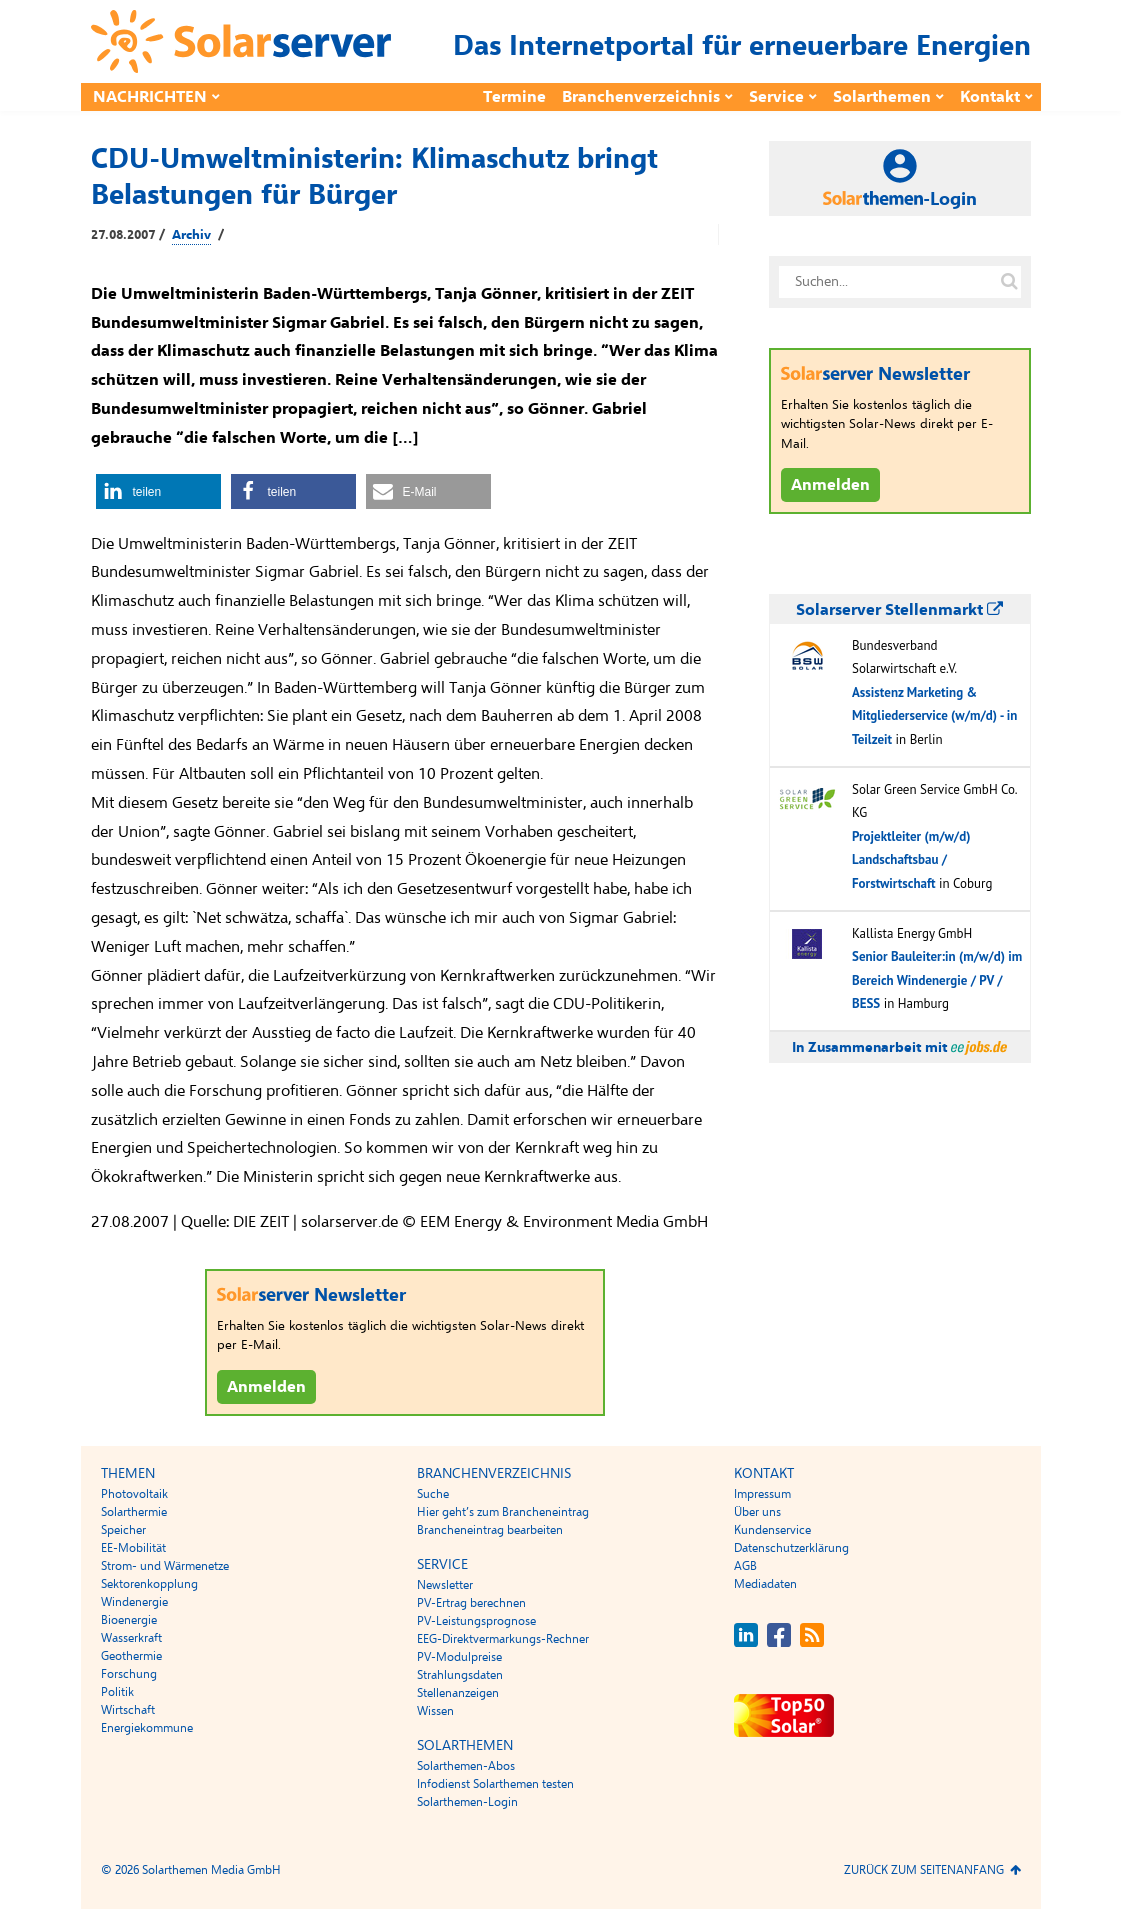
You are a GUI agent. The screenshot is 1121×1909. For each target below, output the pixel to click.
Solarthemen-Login (467, 1802)
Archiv (191, 235)
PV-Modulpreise (459, 1657)
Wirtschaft (128, 1710)
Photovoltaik (134, 1494)
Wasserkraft (131, 1638)
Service (776, 97)
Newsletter (445, 1585)
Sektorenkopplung (149, 1584)
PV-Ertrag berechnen (471, 1603)
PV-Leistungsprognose (476, 1621)
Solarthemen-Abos (466, 1766)
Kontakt (990, 97)
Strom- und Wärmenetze (165, 1566)
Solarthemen (882, 97)
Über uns (757, 1512)
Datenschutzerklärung (791, 1548)
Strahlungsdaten (460, 1675)
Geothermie (131, 1656)
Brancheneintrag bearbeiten (490, 1530)
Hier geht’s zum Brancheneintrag (503, 1512)
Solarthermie (134, 1512)
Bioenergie (129, 1620)
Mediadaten (765, 1584)
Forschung (129, 1674)
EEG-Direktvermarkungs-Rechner (503, 1639)
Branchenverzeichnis (641, 97)
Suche (433, 1494)
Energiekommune (147, 1728)
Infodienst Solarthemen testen (495, 1784)
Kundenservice (772, 1530)
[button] (158, 491)
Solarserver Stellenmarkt (899, 610)
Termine (514, 97)
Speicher (123, 1530)
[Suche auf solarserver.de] (1010, 282)
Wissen (435, 1711)
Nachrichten (150, 97)
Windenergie (134, 1602)
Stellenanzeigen (458, 1693)
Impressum (762, 1494)
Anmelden (266, 1387)
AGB (745, 1566)
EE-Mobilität (133, 1548)
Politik (117, 1692)
